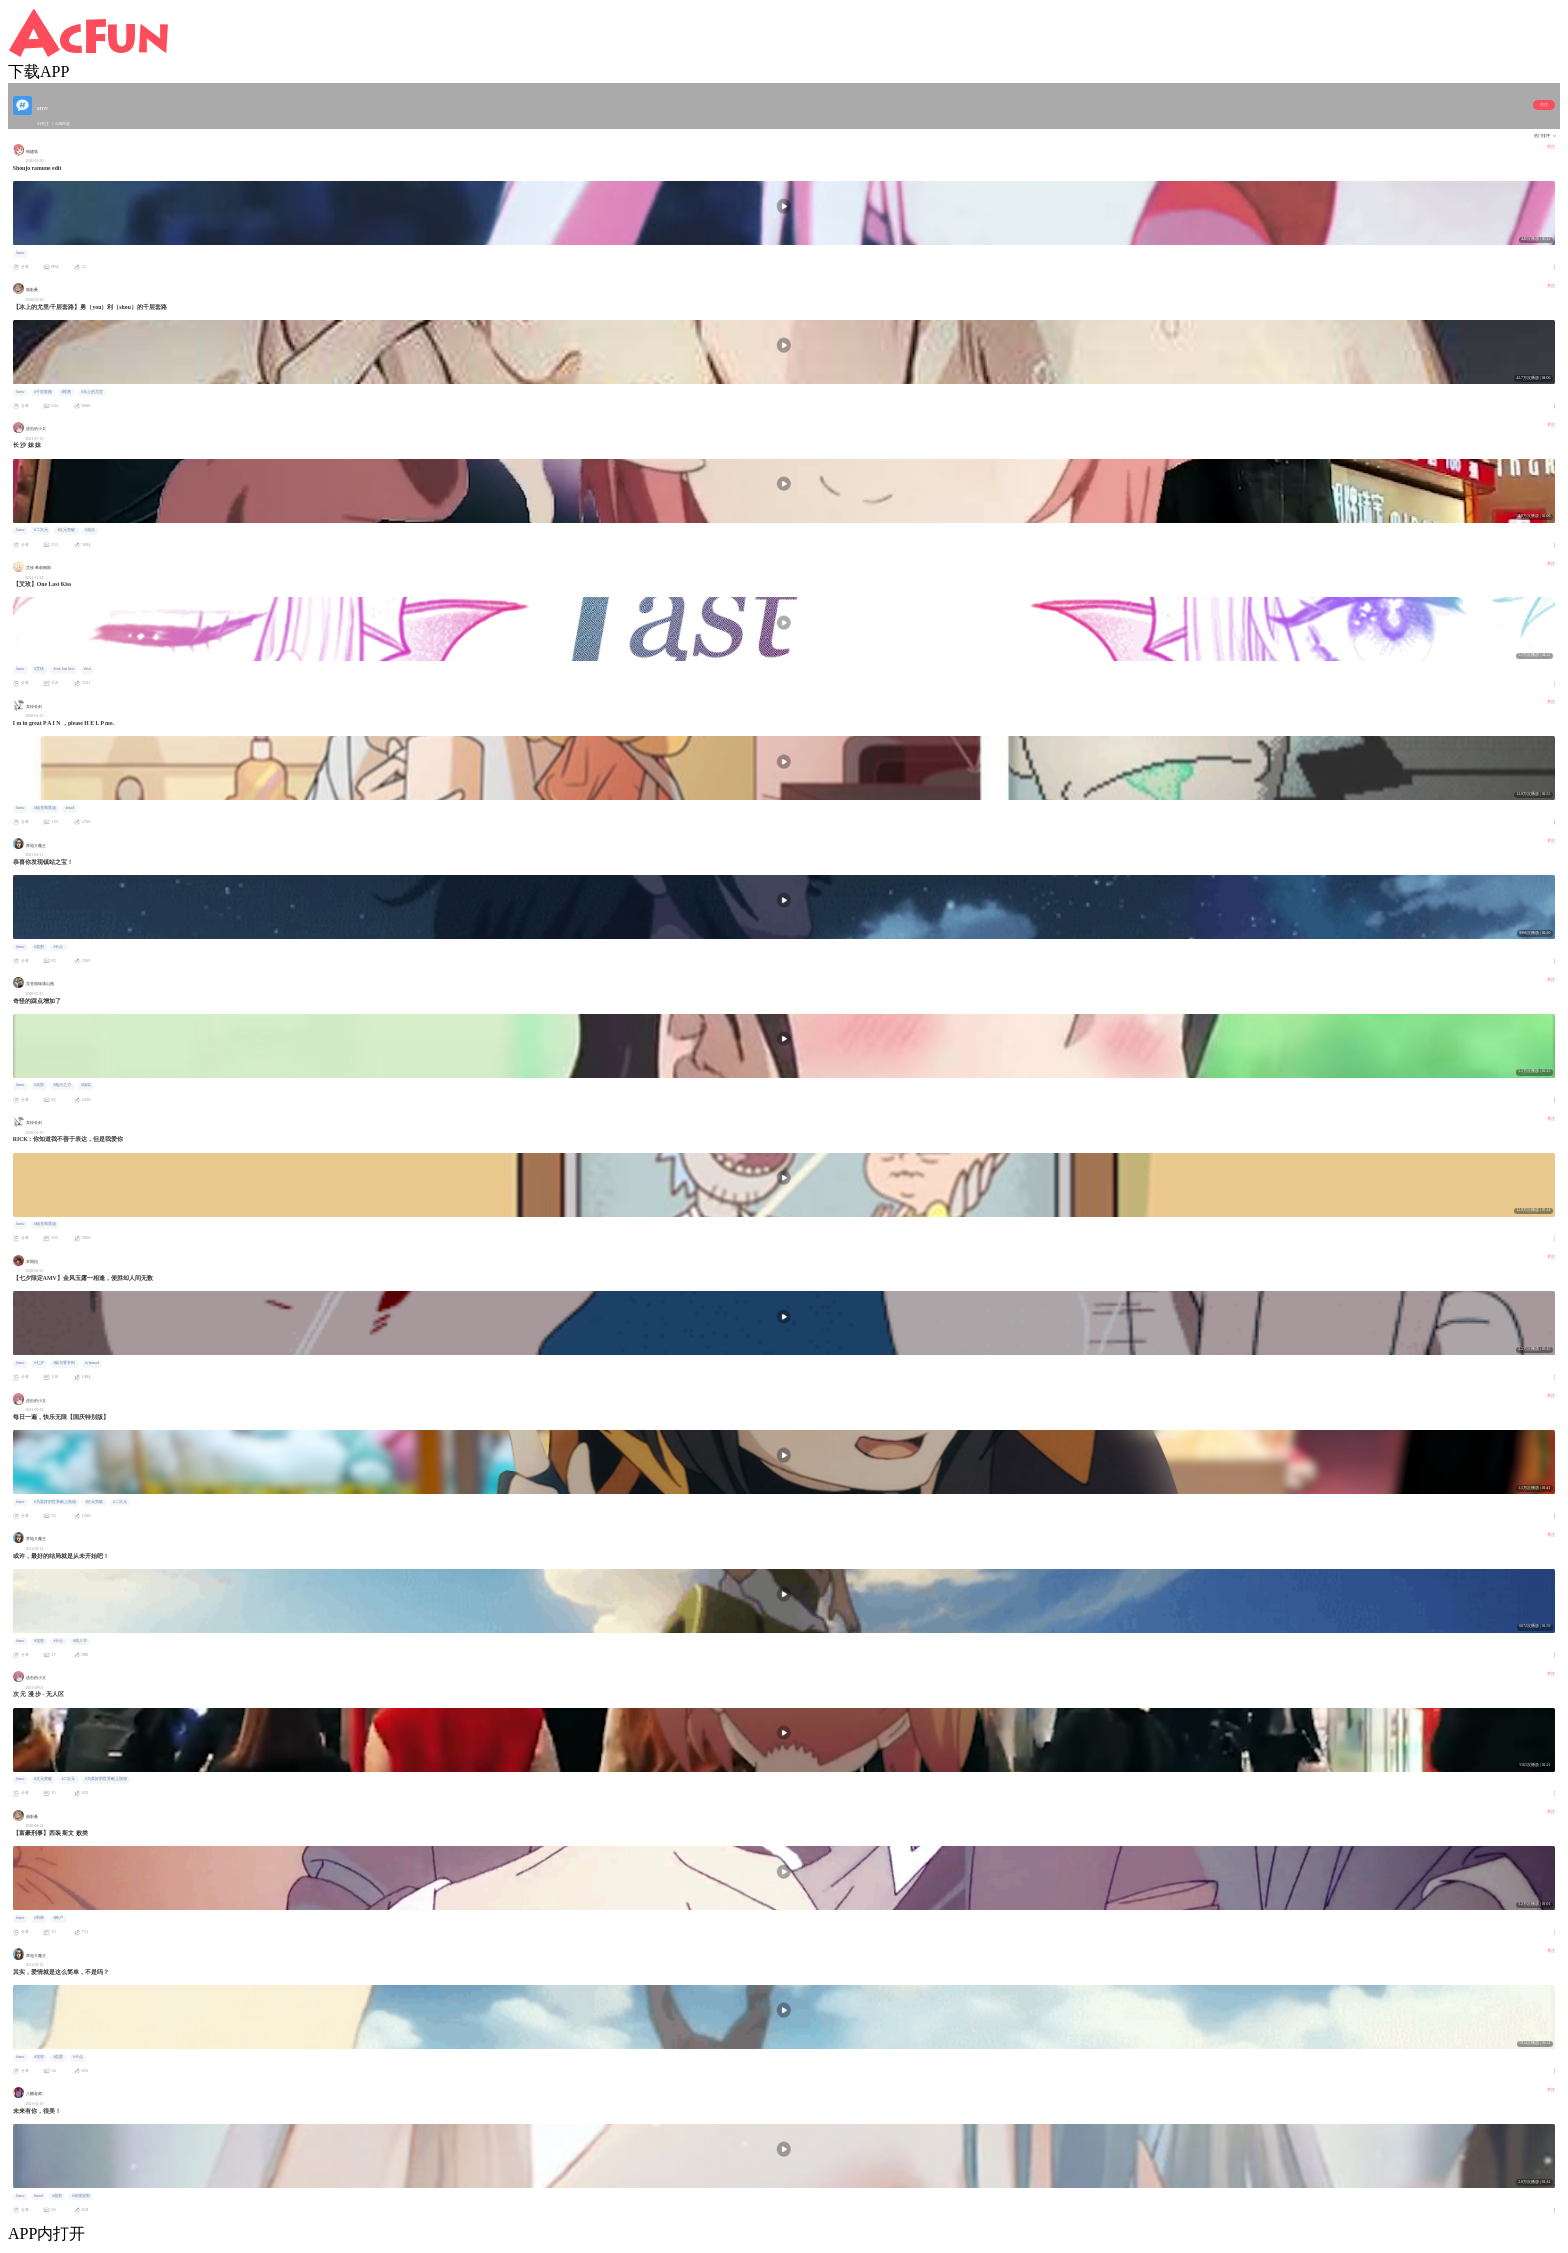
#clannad (92, 1363)
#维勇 (67, 392)
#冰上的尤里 (92, 392)
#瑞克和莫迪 (45, 808)
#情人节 (80, 1641)
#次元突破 (67, 530)
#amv (20, 253)
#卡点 (59, 947)
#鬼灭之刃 (63, 1085)
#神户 (59, 1918)
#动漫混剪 (81, 2196)
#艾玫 (39, 669)
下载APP (38, 71)
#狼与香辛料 (65, 1363)
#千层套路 (43, 392)
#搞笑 (86, 1085)
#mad (70, 808)
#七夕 (39, 1363)
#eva (87, 669)
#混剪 (39, 947)
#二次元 (41, 530)
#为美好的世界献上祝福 (55, 1502)
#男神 (39, 1918)
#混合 (90, 530)
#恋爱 (59, 2057)
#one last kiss (64, 669)
